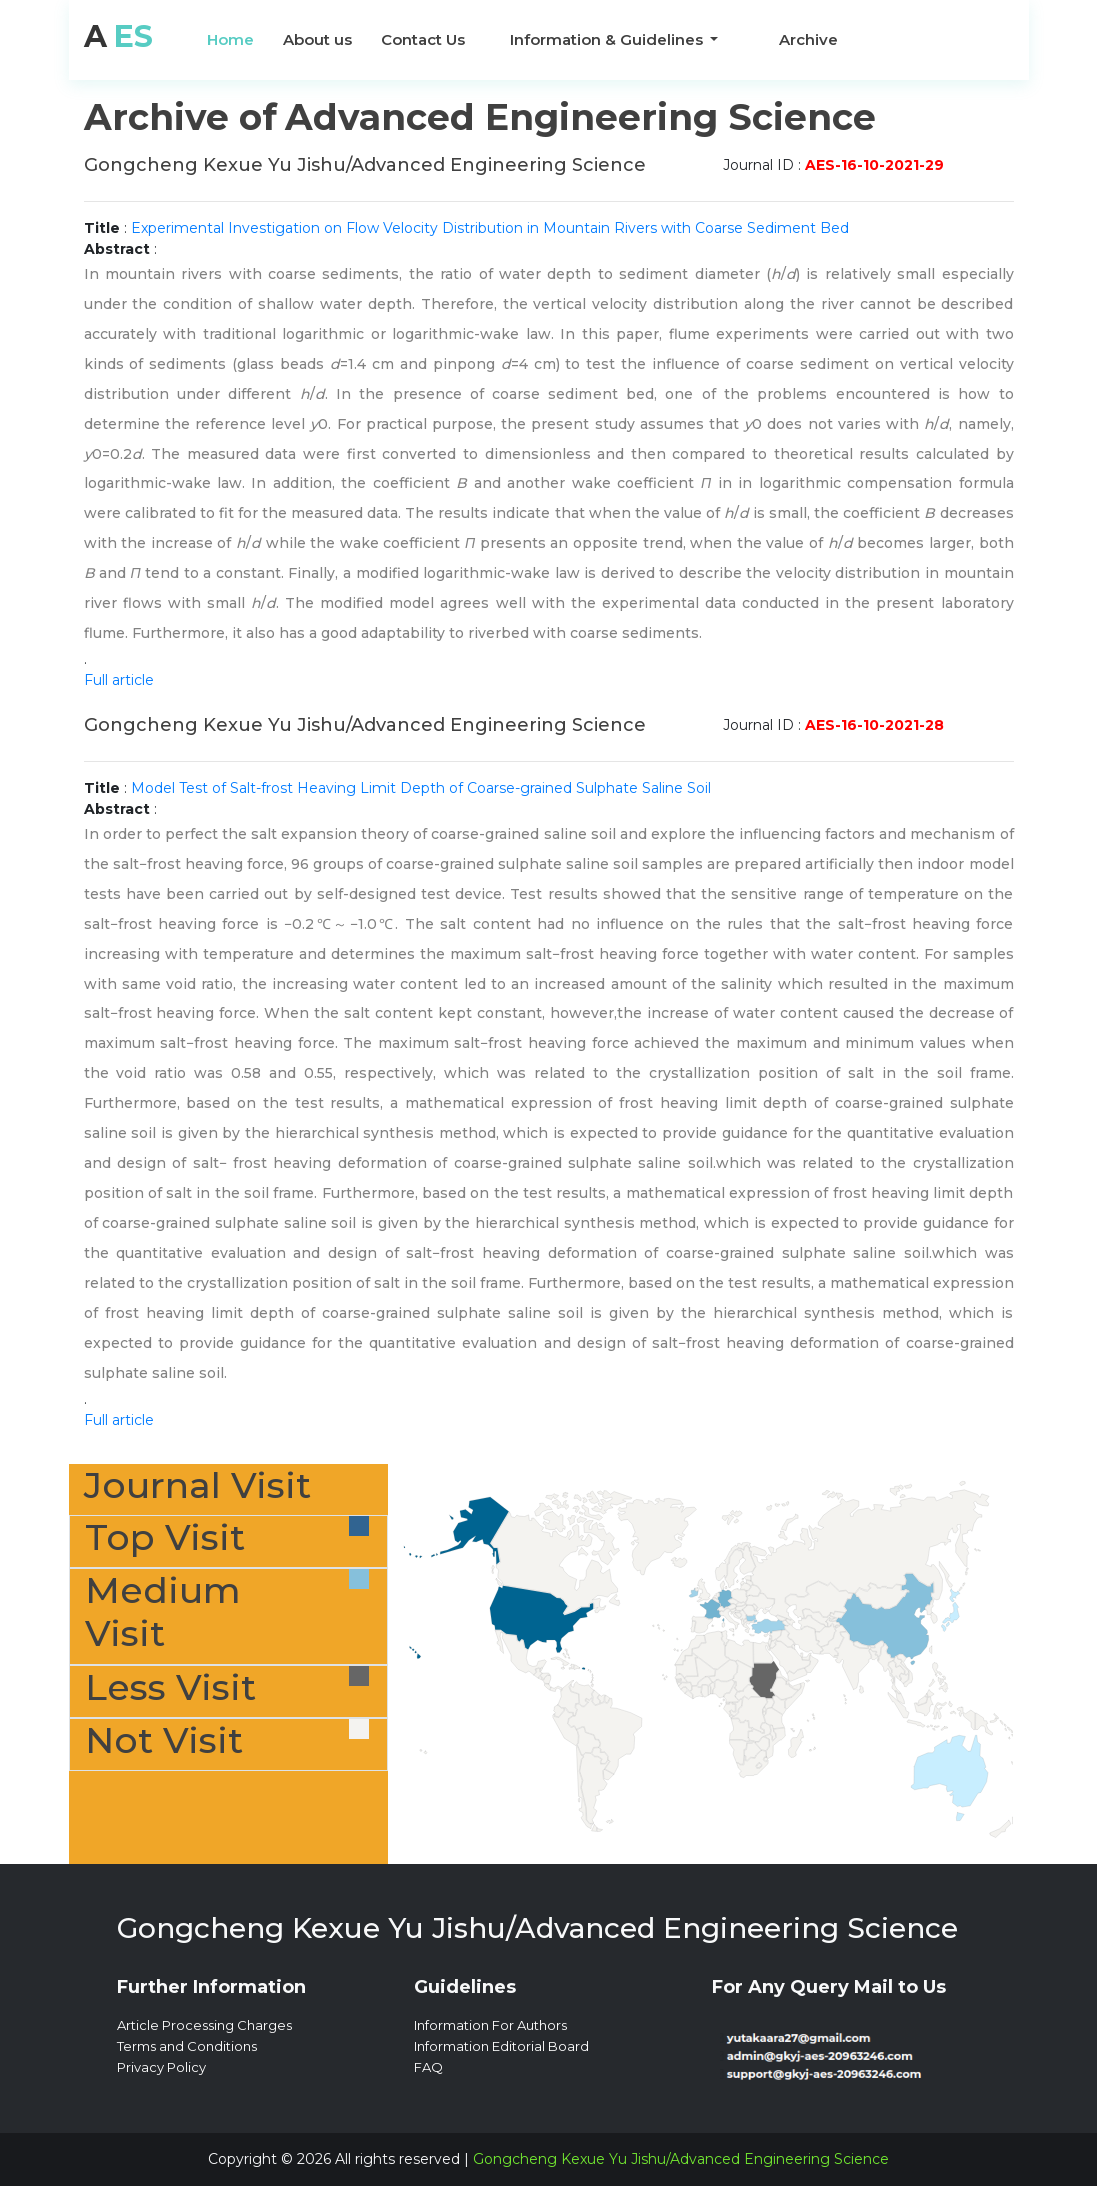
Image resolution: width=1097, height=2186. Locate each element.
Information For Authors (490, 2025)
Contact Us (423, 39)
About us (317, 39)
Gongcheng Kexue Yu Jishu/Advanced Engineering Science (681, 2159)
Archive (808, 39)
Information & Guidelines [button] (608, 39)
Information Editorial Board (501, 2046)
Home (230, 39)
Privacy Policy (161, 2067)
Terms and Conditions (187, 2046)
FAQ (428, 2067)
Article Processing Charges (204, 2025)
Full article (119, 680)
